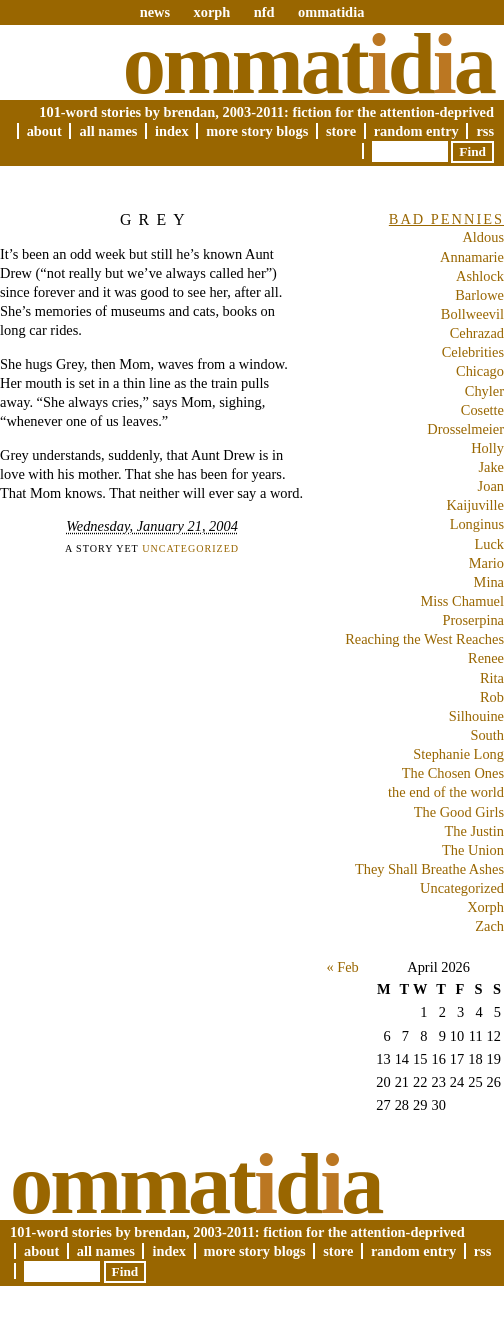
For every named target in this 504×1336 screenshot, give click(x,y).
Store (341, 131)
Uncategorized (190, 548)
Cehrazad (477, 333)
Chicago (480, 371)
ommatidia (331, 12)
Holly (487, 448)
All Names (108, 131)
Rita (492, 678)
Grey (156, 219)
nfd (264, 12)
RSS (485, 131)
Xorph (485, 907)
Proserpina (473, 620)
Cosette (482, 410)
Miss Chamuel (462, 601)
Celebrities (473, 352)
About (44, 131)
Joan (491, 486)
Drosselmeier (465, 429)
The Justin (474, 831)
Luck (489, 544)
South (487, 735)
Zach (489, 926)
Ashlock (480, 276)
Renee (486, 658)
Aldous (483, 237)
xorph (211, 12)
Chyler (484, 391)
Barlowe (479, 295)
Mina (489, 582)
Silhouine (476, 716)
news (155, 12)
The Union (473, 850)
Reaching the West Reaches (424, 639)
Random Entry (416, 131)
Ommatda (308, 64)
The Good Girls (459, 812)
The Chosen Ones (453, 773)
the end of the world (446, 792)
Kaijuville (475, 505)
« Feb (342, 967)
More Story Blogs (257, 131)
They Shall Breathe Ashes (429, 869)
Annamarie (472, 257)
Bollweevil (472, 314)
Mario (486, 563)
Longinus (477, 524)
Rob (492, 697)
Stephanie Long (458, 754)
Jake (491, 467)
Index (172, 131)
